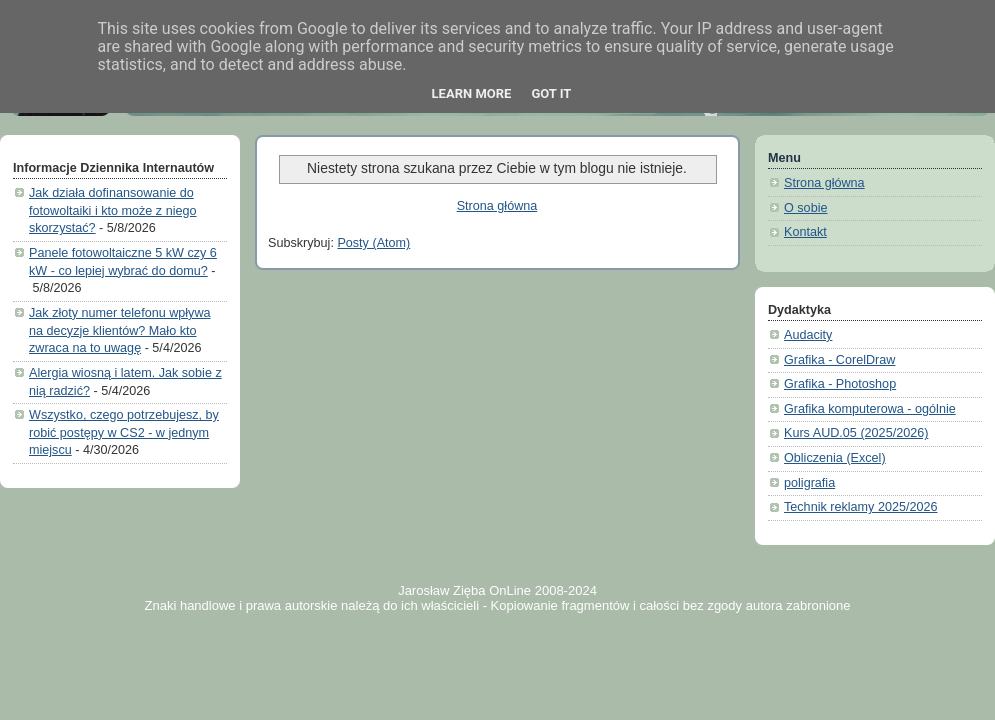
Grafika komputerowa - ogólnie (870, 409)
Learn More (472, 93)
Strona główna (497, 206)
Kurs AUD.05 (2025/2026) (856, 433)
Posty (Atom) (373, 243)
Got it (551, 93)
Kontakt (805, 232)
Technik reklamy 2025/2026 (861, 507)
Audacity (808, 335)
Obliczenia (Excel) (835, 458)
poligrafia (809, 483)
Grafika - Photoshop (840, 384)
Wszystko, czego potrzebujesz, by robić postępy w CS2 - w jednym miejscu (124, 432)
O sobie (805, 208)
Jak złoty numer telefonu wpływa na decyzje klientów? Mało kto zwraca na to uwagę (120, 330)
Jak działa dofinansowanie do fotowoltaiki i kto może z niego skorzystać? (113, 210)
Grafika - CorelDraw (839, 360)
